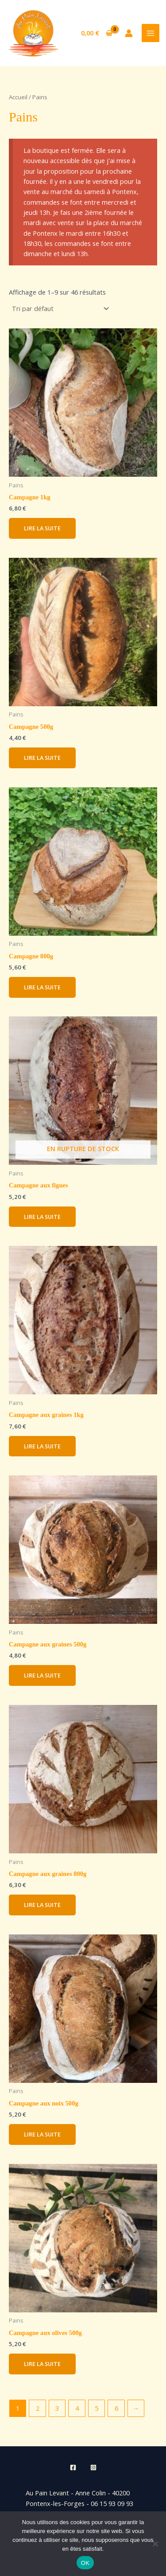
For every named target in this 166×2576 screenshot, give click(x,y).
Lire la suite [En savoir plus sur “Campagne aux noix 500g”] (42, 2134)
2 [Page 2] (37, 2408)
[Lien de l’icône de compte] (129, 33)
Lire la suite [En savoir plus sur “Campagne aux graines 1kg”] (42, 1446)
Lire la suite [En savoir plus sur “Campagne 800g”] (42, 987)
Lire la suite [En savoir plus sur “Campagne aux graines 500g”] (42, 1675)
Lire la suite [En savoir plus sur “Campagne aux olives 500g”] (42, 2364)
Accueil (18, 97)
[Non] (155, 2543)
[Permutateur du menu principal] (150, 33)
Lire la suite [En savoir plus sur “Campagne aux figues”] (42, 1217)
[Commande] (60, 308)
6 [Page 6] (116, 2408)
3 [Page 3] (57, 2408)
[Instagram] (93, 2467)
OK (85, 2563)
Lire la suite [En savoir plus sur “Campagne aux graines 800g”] (42, 1905)
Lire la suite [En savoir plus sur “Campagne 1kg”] (42, 528)
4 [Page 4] (77, 2408)
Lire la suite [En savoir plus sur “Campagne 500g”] (42, 758)
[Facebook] (73, 2467)
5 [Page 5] (96, 2408)
